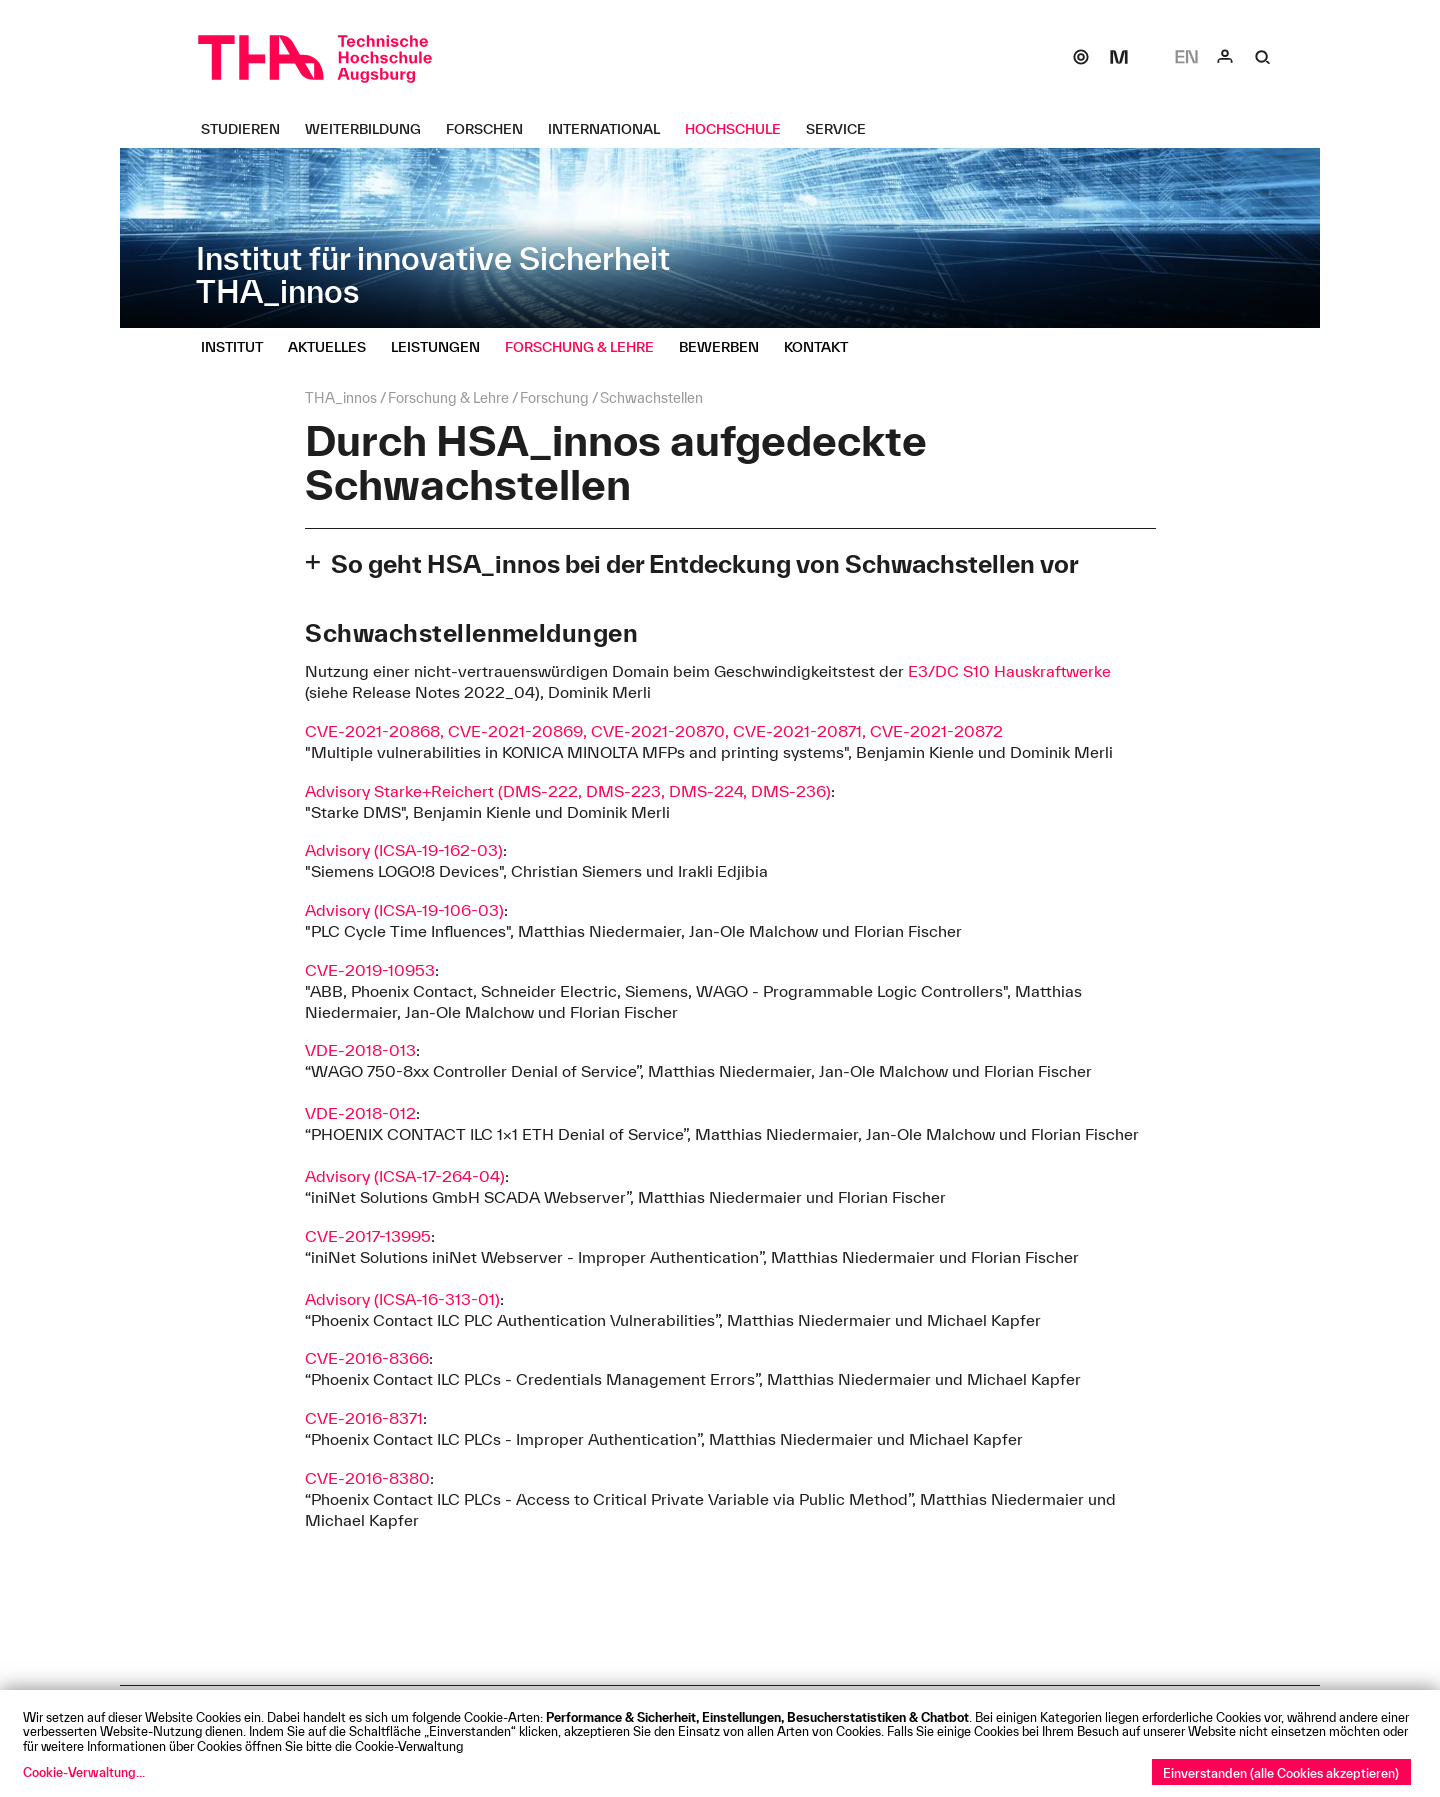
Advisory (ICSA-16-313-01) (402, 1299)
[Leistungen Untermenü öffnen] (443, 347)
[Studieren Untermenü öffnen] (248, 129)
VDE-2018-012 (360, 1113)
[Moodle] (1119, 57)
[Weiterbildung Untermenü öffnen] (370, 129)
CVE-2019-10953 (370, 970)
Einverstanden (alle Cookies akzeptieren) (1281, 1773)
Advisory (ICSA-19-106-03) (404, 910)
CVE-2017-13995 (368, 1236)
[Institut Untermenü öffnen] (239, 347)
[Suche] (1263, 57)
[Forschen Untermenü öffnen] (492, 129)
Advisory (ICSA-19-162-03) (404, 850)
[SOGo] (1081, 57)
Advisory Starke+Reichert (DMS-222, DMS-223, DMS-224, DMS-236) (568, 791)
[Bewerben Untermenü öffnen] (726, 347)
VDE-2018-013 (360, 1050)
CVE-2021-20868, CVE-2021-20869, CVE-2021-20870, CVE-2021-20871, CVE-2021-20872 (654, 731)
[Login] (1225, 57)
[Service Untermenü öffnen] (843, 129)
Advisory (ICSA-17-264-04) (405, 1176)
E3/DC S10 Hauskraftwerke (1009, 671)
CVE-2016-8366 (367, 1358)
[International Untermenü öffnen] (611, 129)
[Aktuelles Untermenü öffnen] (334, 347)
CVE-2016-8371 (364, 1418)
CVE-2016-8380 (367, 1478)
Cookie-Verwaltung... (84, 1772)
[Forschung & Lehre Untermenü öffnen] (587, 347)
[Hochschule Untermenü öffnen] (740, 129)
